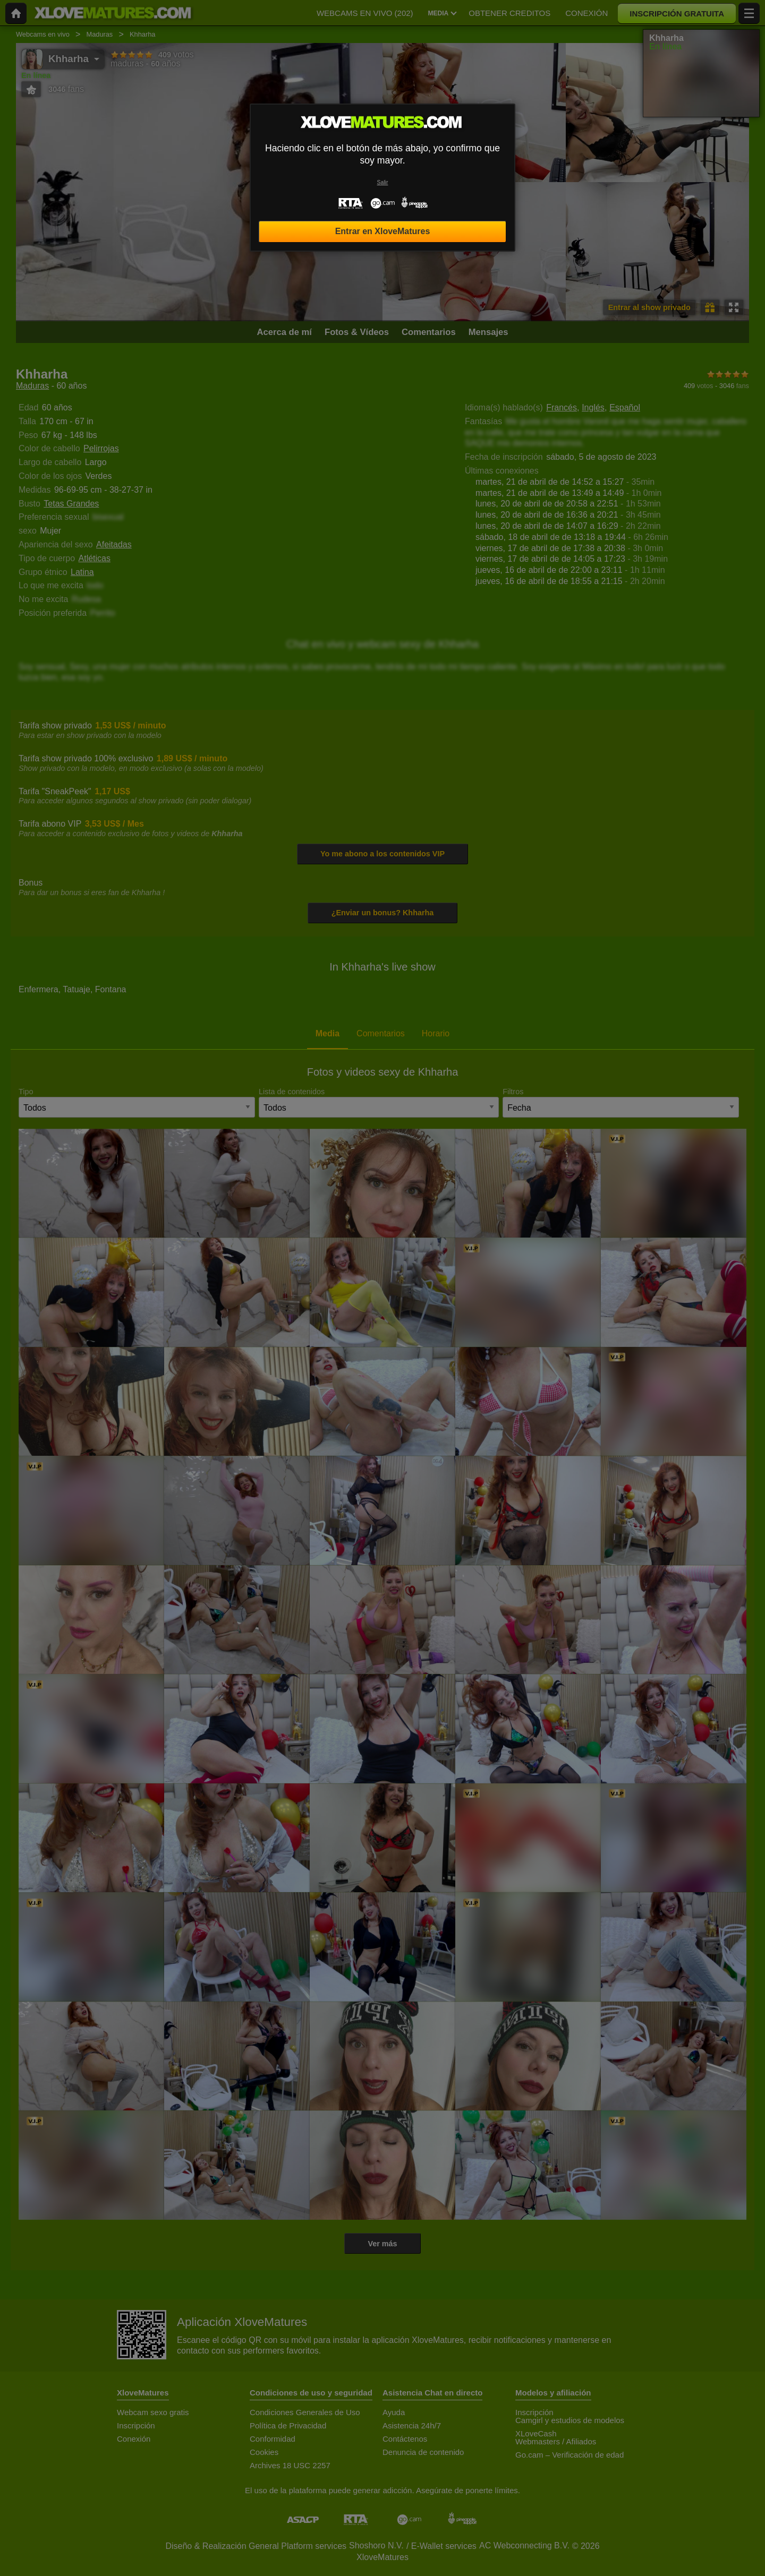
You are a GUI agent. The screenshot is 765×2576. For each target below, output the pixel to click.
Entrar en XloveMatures (382, 231)
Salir (382, 182)
